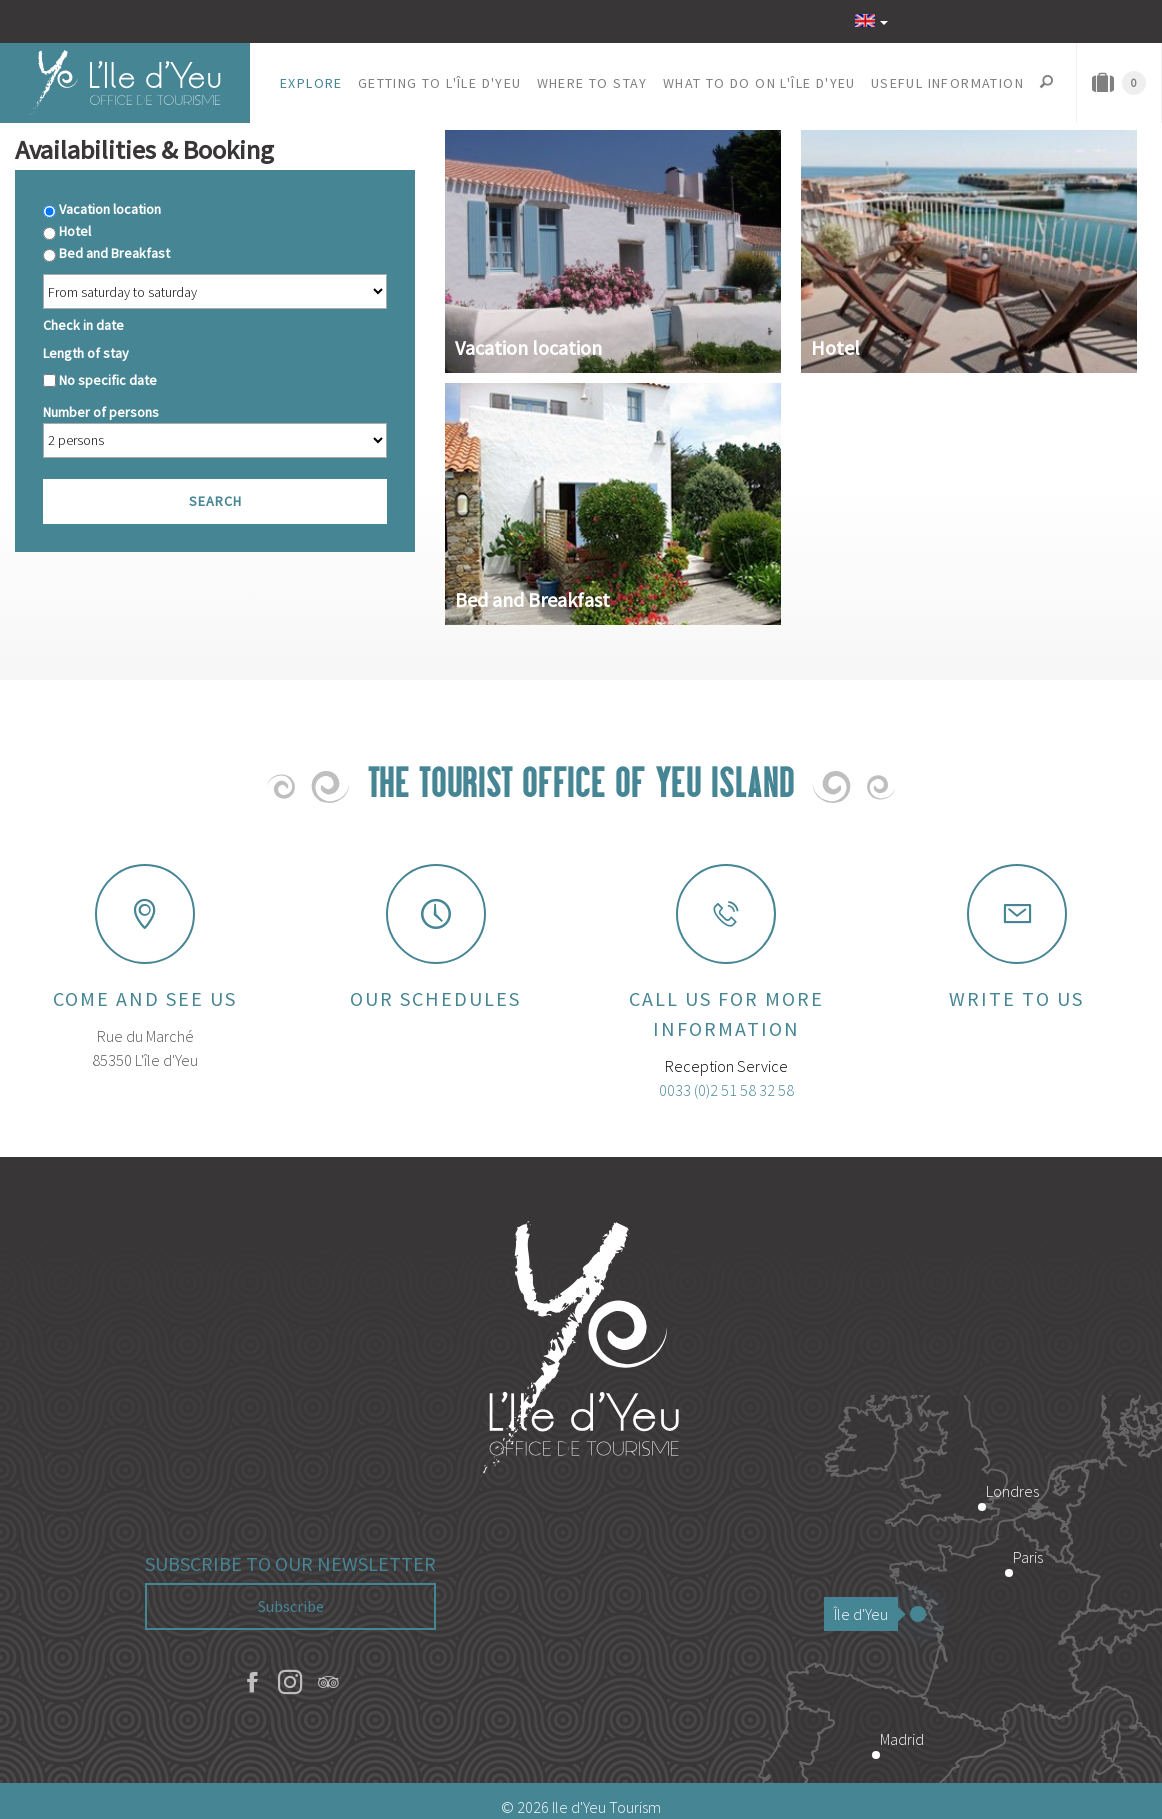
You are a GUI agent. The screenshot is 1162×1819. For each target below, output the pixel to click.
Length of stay (86, 353)
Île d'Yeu (866, 1614)
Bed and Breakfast (114, 253)
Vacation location (110, 209)
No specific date (108, 380)
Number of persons (101, 412)
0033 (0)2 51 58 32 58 (726, 1090)
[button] (312, 83)
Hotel (75, 231)
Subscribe (291, 1606)
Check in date (83, 325)
